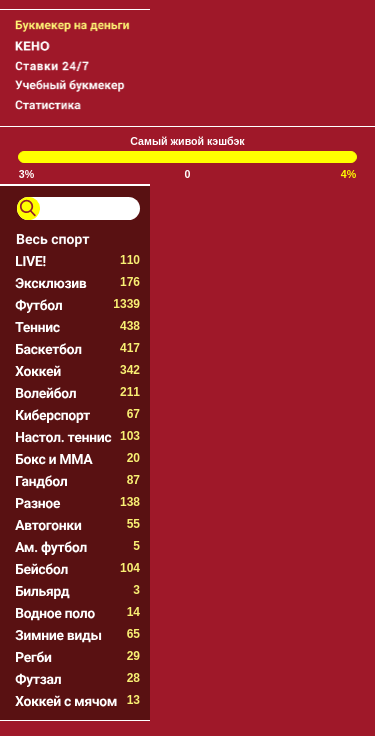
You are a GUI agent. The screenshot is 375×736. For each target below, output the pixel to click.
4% (348, 174)
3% (26, 174)
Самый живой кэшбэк (187, 141)
